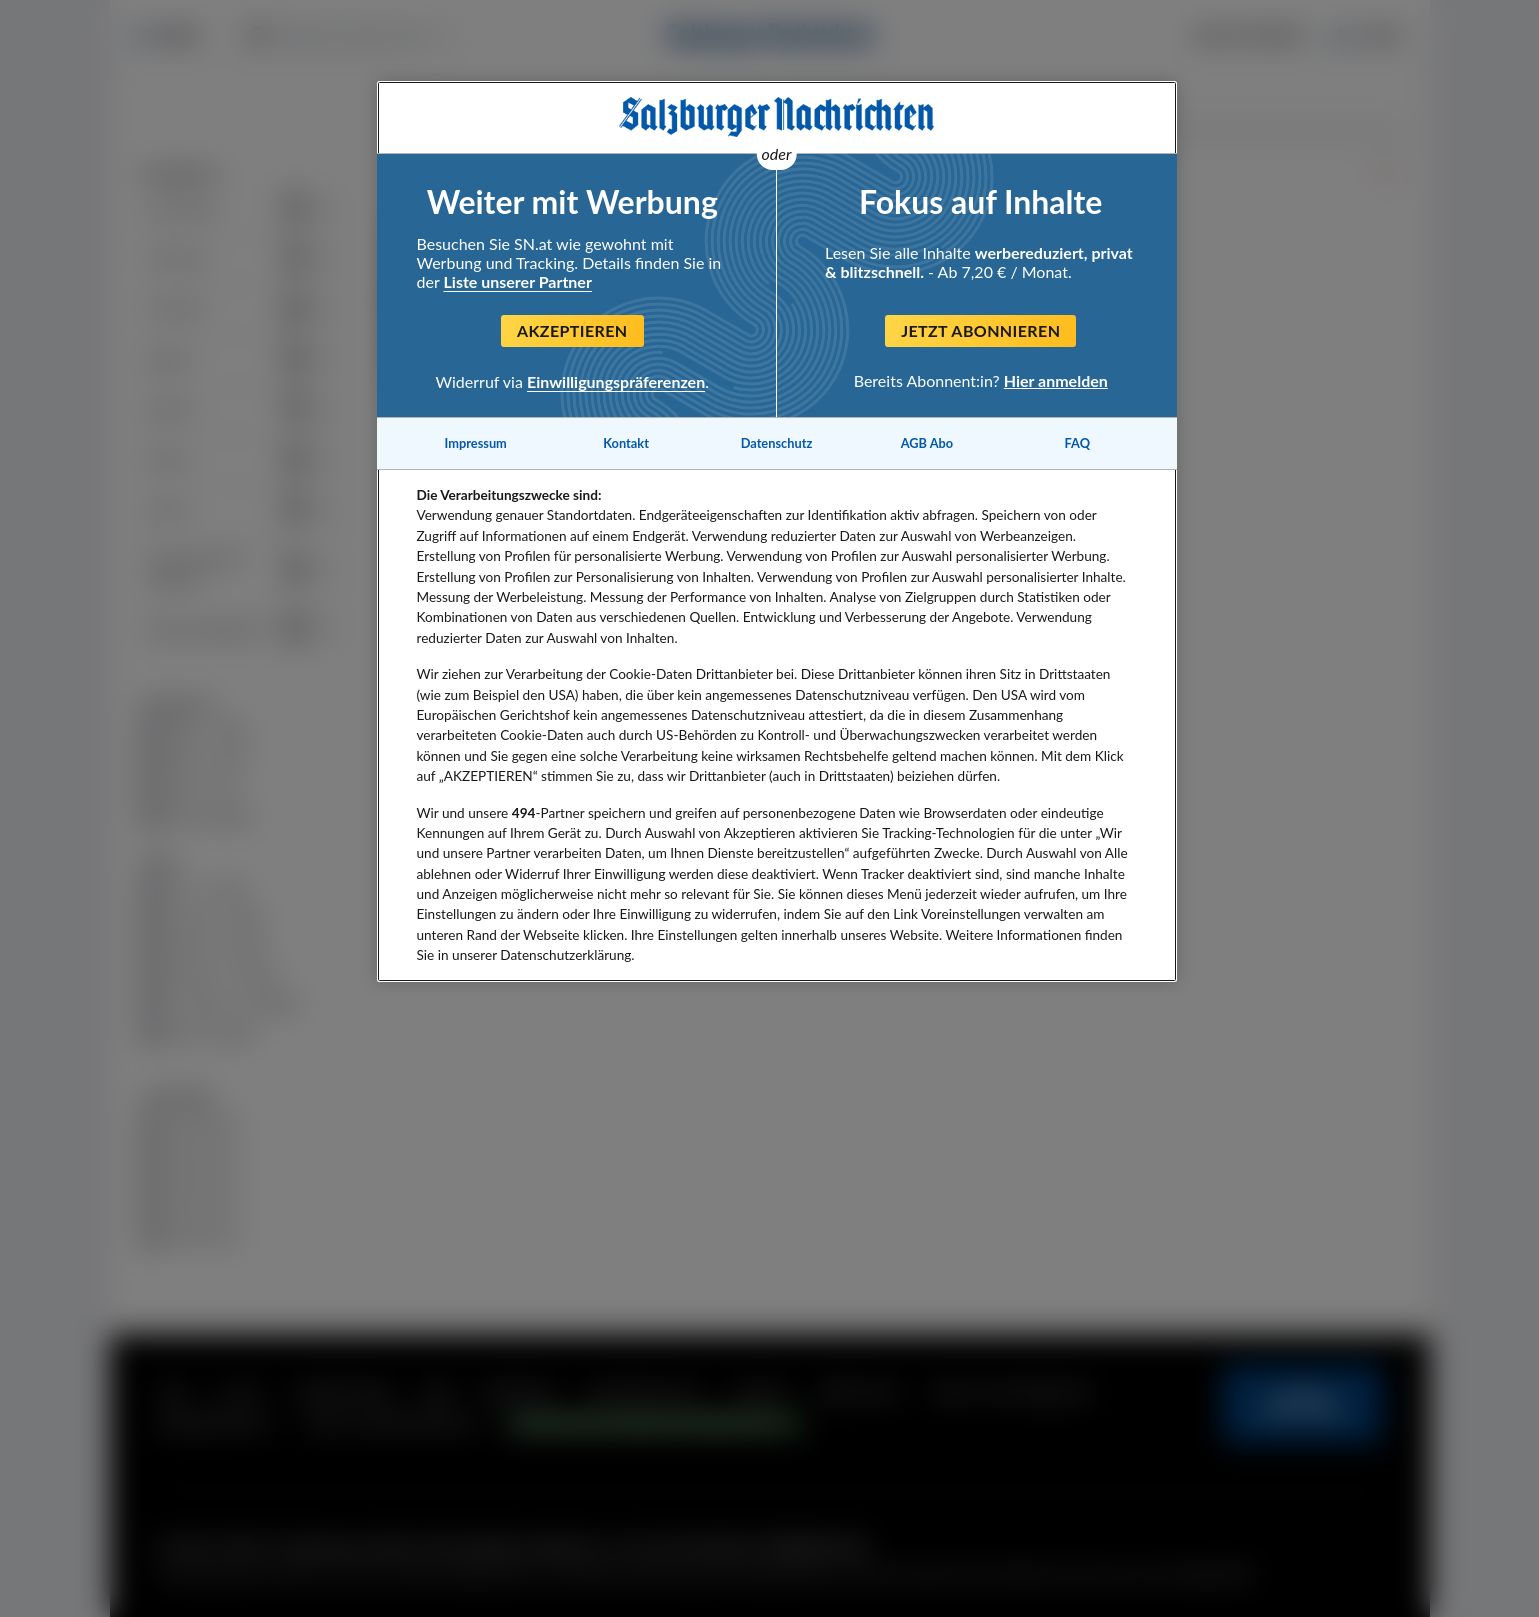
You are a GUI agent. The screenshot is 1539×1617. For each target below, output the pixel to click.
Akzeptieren (572, 330)
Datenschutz (777, 443)
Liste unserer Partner (518, 281)
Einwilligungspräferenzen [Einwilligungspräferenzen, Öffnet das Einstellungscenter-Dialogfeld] (616, 381)
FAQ (1077, 443)
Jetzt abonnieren (980, 330)
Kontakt (626, 443)
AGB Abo (927, 443)
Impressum (476, 443)
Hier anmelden (1056, 380)
